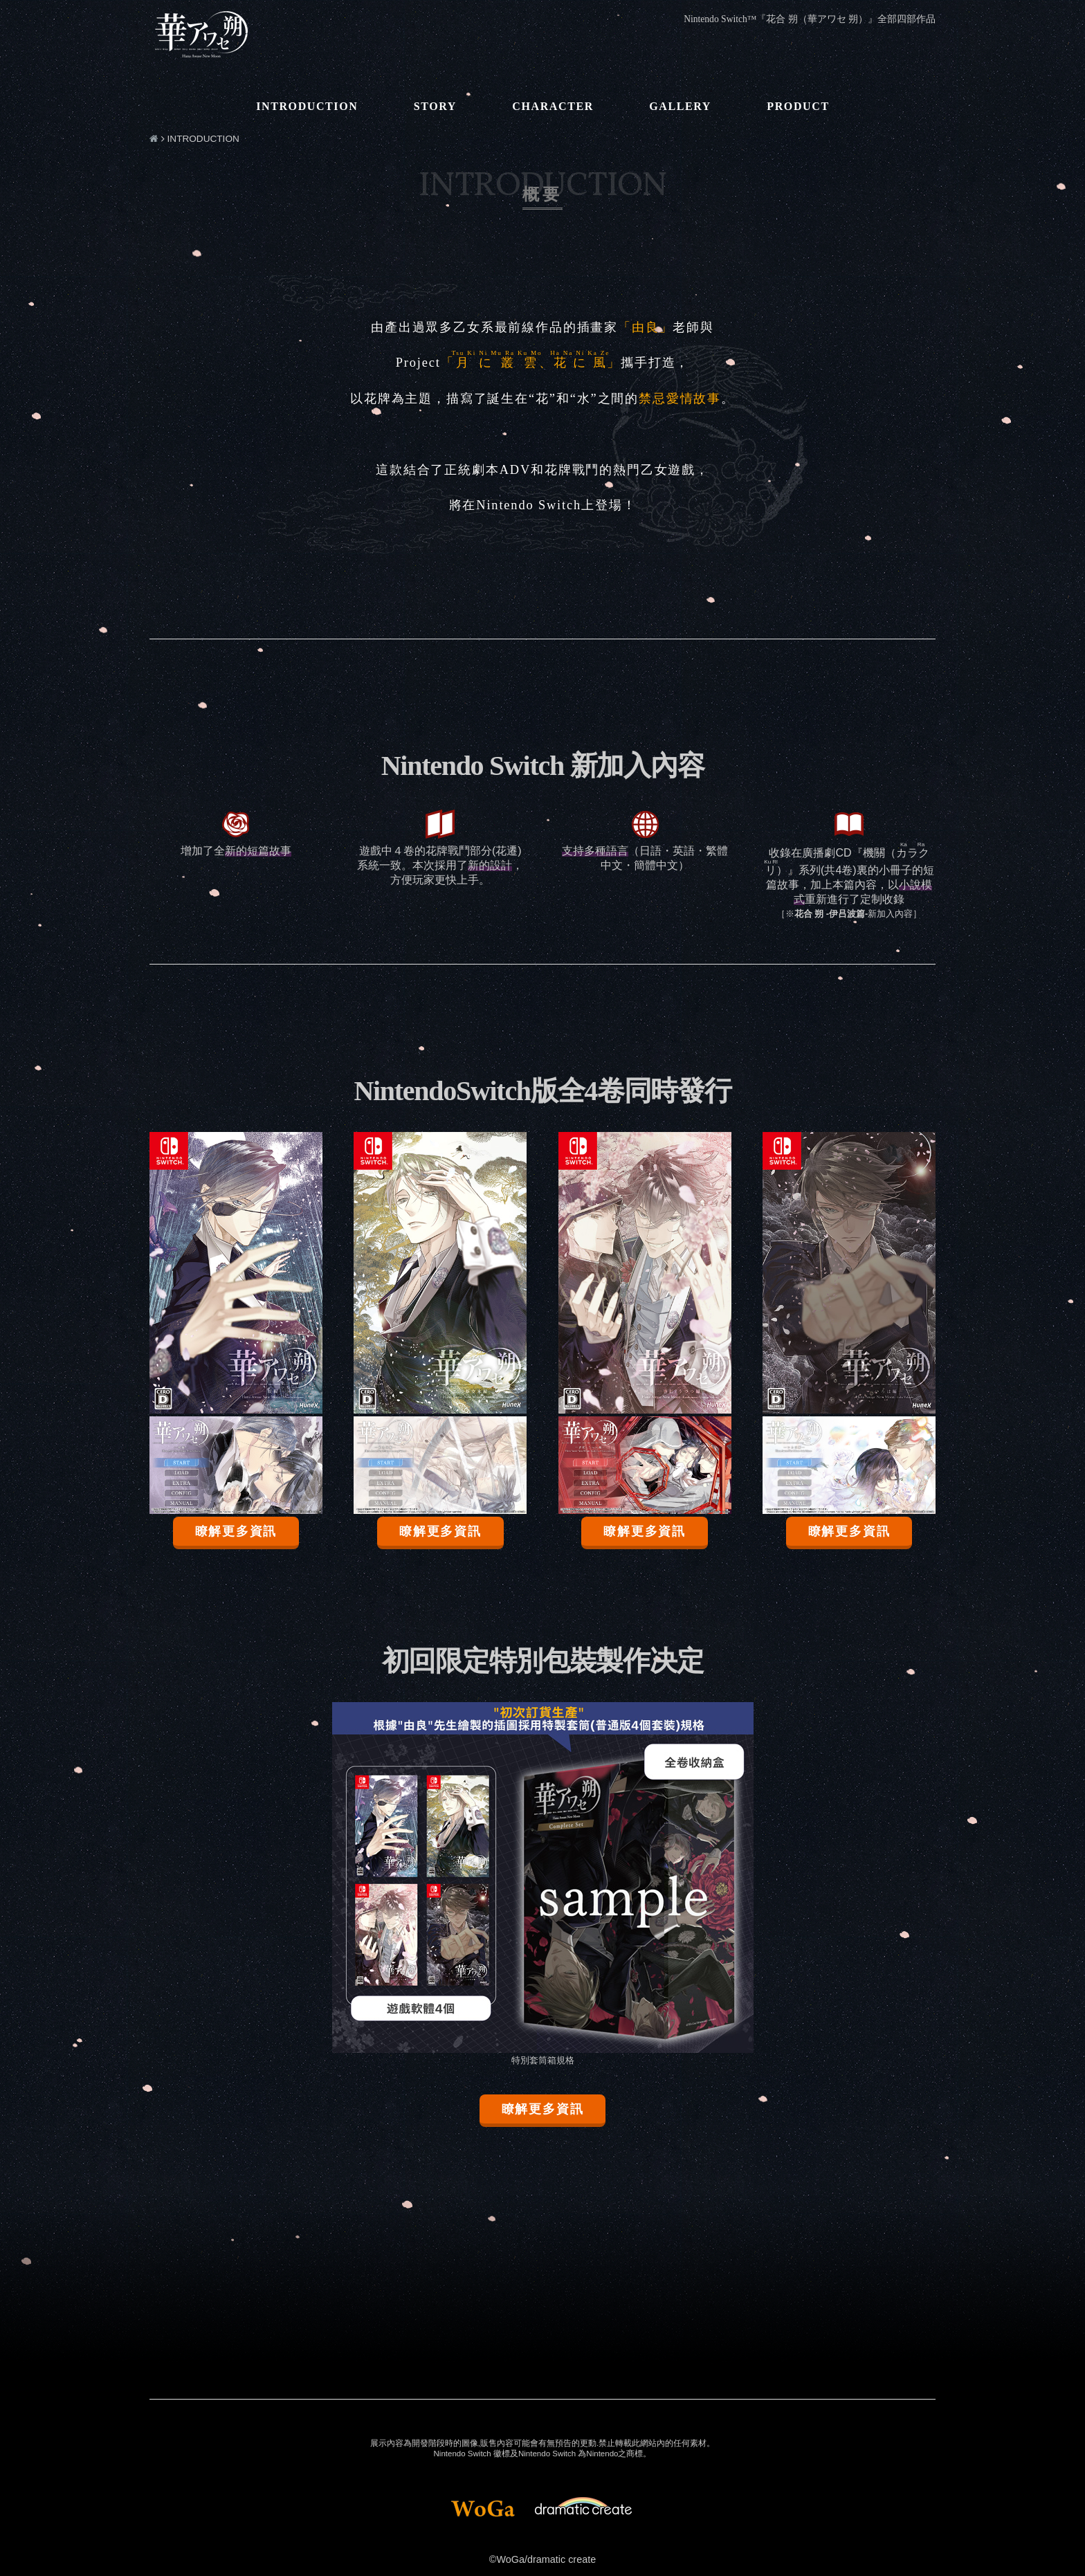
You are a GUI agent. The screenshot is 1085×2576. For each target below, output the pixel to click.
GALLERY (680, 106)
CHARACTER (553, 106)
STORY (434, 106)
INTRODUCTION (307, 106)
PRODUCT (798, 106)
